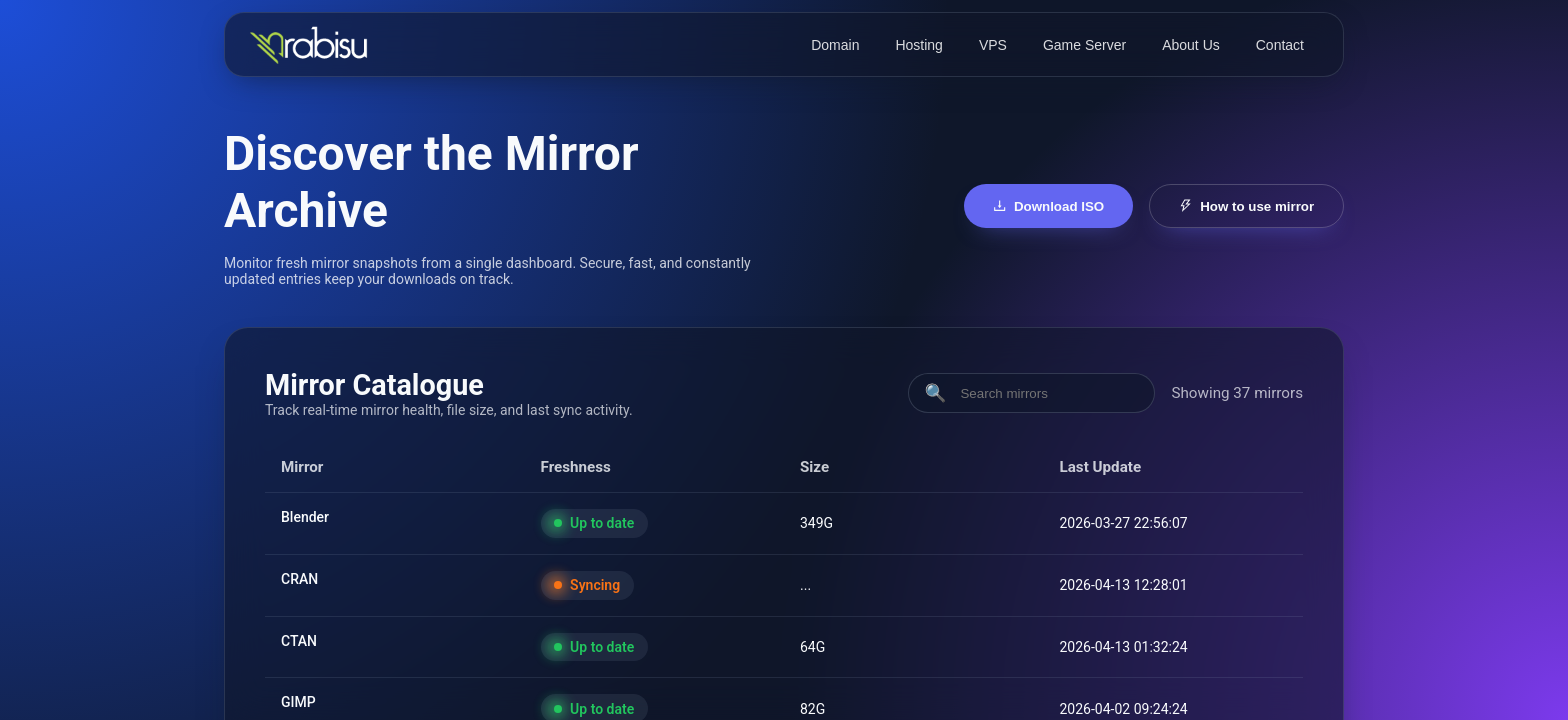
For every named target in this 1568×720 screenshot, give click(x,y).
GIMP (298, 702)
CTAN (299, 641)
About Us (1191, 45)
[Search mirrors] (1048, 393)
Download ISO (1049, 206)
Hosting (918, 45)
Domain (835, 45)
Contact (1280, 45)
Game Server (1084, 45)
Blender (305, 517)
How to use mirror (1246, 206)
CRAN (299, 579)
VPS (993, 45)
